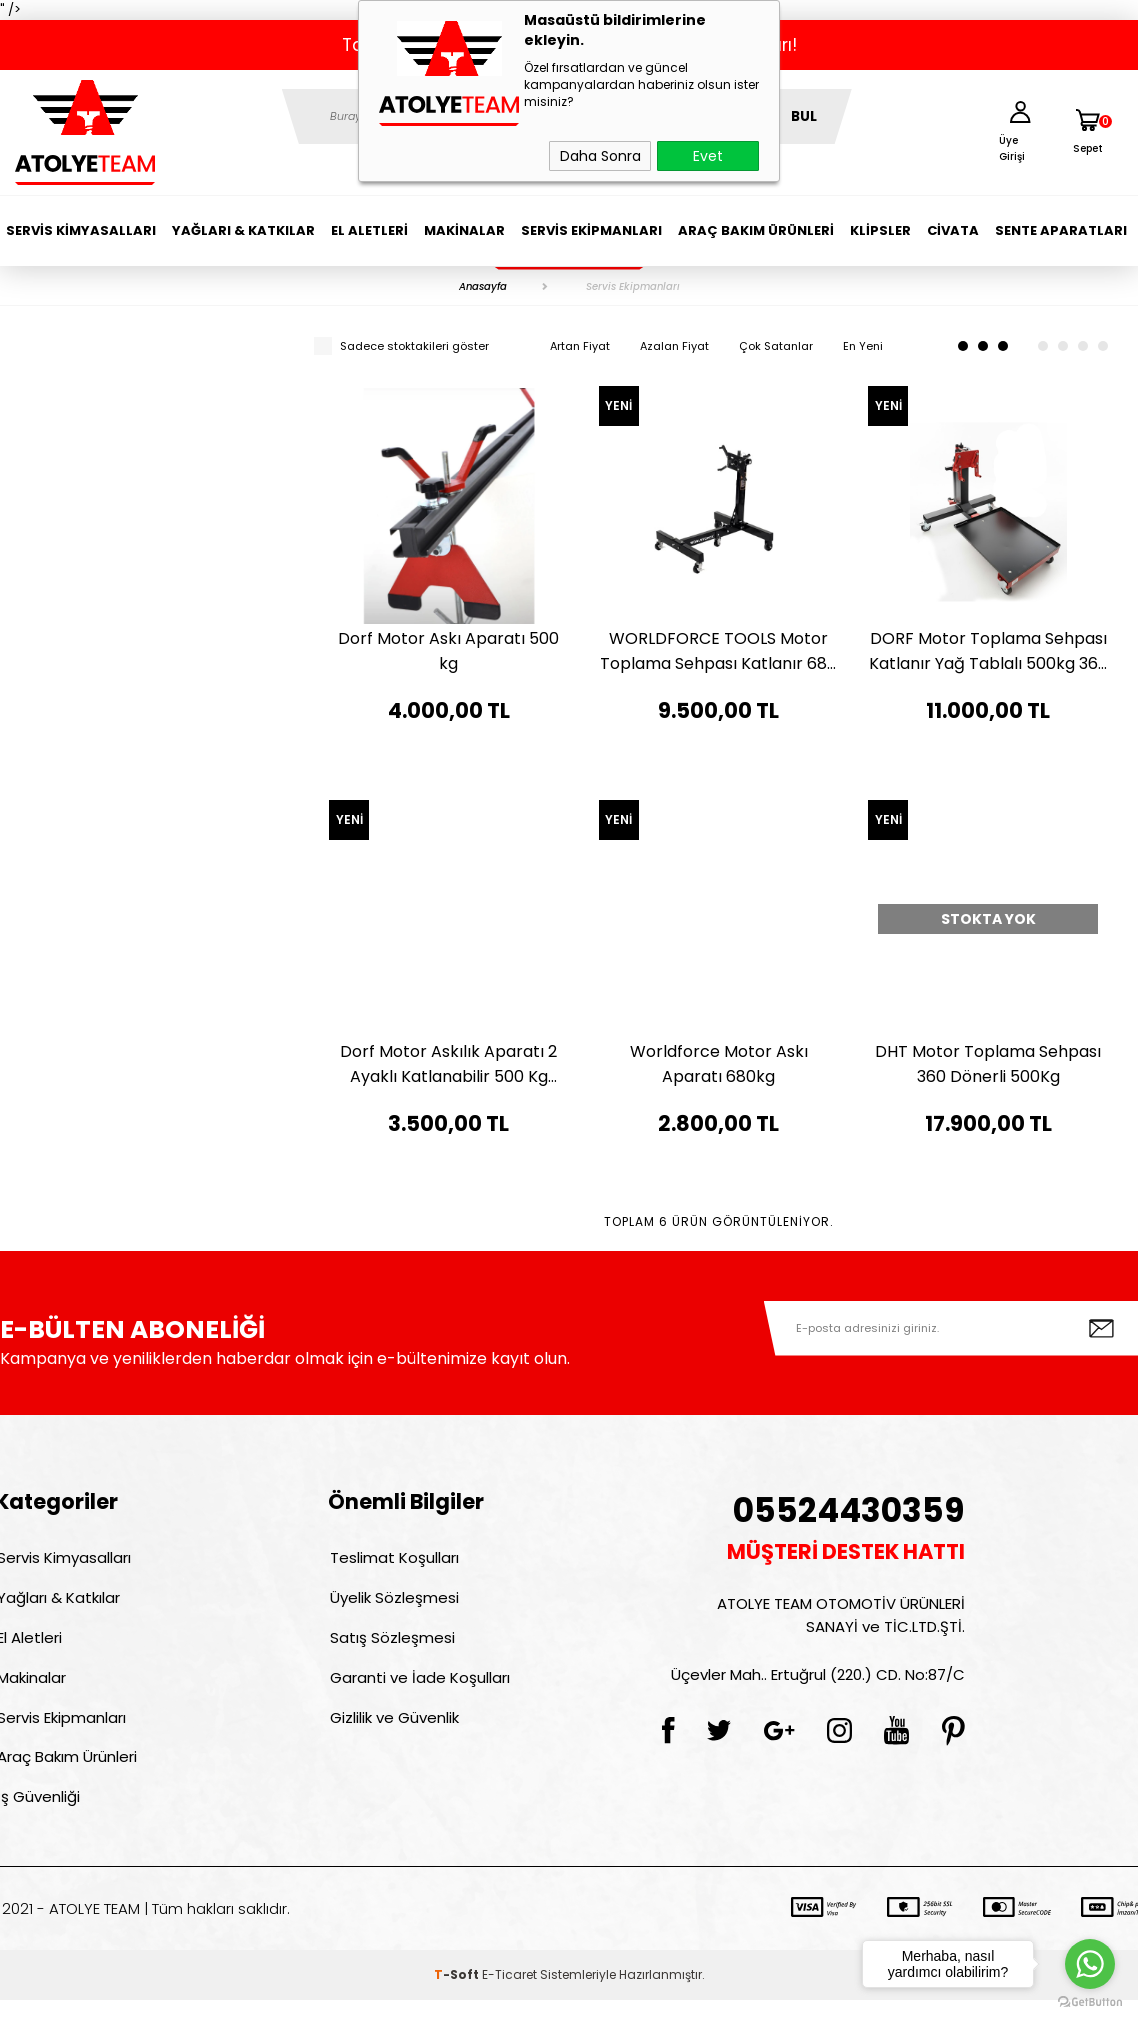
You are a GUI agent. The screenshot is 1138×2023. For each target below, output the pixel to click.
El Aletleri (369, 230)
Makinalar (464, 230)
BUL (804, 116)
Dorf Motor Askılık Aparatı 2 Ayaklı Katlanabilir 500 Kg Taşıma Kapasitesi (448, 1064)
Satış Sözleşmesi (390, 1645)
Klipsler (880, 230)
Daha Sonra (600, 156)
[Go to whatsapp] (1090, 1964)
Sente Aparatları (1061, 230)
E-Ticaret (509, 1997)
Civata (953, 230)
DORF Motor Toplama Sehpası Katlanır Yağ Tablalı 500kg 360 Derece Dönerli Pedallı (988, 651)
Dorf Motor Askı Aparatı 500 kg (448, 651)
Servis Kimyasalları (81, 230)
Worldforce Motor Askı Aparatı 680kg (719, 1064)
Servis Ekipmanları (591, 230)
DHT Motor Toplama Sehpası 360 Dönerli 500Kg (988, 1064)
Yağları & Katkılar (243, 230)
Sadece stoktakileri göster (401, 346)
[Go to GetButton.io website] (1090, 2002)
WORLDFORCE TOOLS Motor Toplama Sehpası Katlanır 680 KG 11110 (718, 651)
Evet (708, 156)
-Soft (458, 1997)
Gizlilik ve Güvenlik (392, 1731)
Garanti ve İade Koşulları (418, 1688)
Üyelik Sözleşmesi (392, 1602)
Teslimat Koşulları (392, 1559)
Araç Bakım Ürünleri (756, 230)
